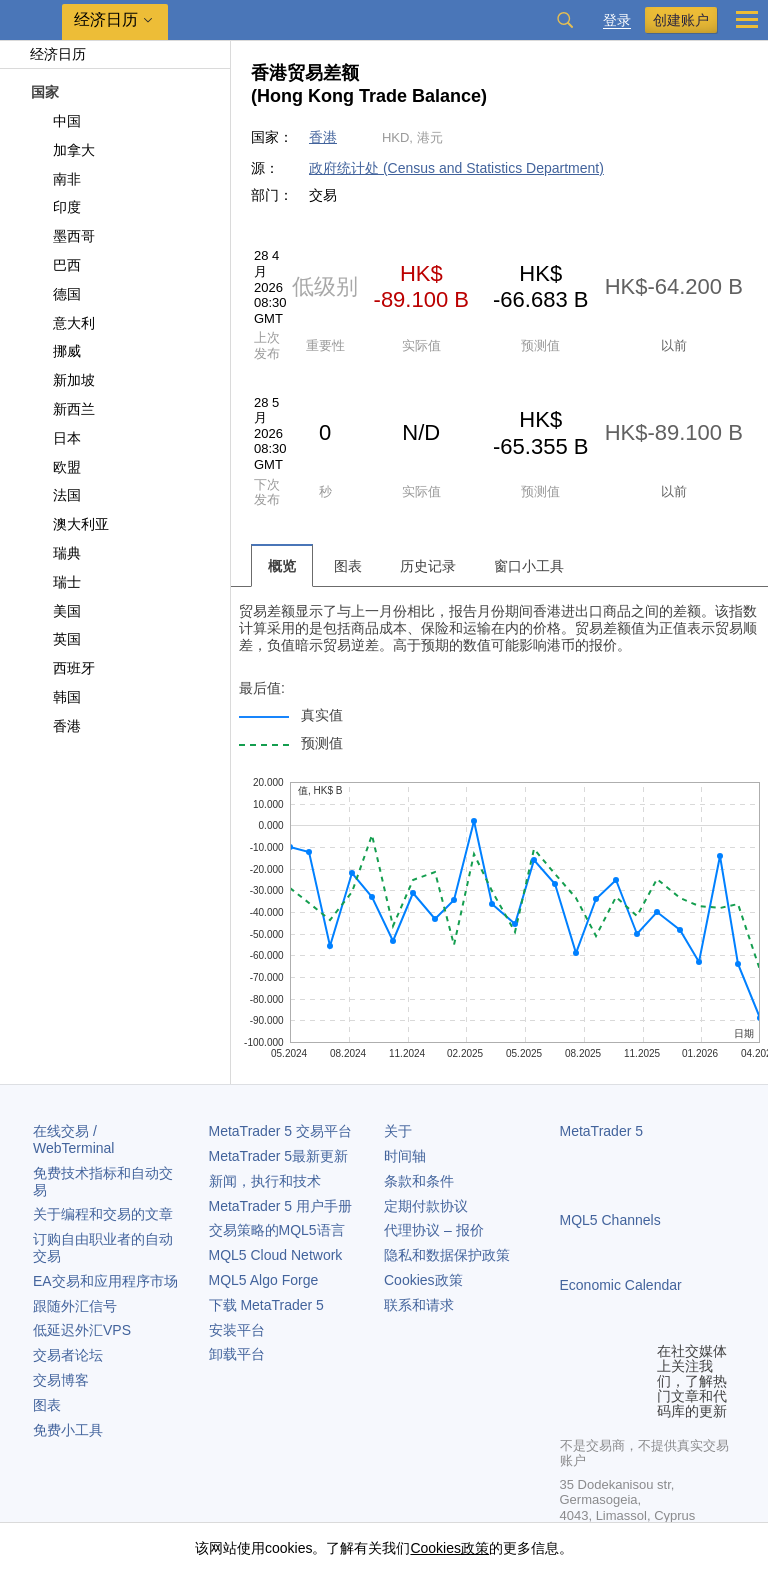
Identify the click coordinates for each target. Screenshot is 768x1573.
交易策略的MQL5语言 (277, 1230)
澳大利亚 (69, 524)
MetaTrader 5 (602, 1131)
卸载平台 (237, 1354)
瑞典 (55, 553)
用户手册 (280, 1206)
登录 (617, 20)
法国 (55, 495)
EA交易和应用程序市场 (105, 1281)
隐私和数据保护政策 (447, 1255)
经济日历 (48, 54)
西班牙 (62, 668)
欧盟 (55, 467)
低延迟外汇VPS (82, 1330)
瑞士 (55, 582)
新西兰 (62, 409)
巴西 (55, 265)
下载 (266, 1305)
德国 (55, 294)
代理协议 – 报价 (434, 1230)
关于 (398, 1131)
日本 (55, 438)
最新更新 (279, 1156)
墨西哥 (62, 236)
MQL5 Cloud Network (276, 1255)
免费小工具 (68, 1430)
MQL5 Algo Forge (264, 1280)
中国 (55, 121)
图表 (47, 1405)
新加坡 (62, 380)
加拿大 (62, 150)
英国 (55, 639)
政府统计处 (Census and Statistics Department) (456, 168)
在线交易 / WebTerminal (73, 1139)
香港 (55, 726)
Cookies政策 (423, 1280)
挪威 (55, 351)
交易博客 (61, 1380)
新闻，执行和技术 (265, 1181)
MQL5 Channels (610, 1220)
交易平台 (280, 1131)
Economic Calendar (621, 1285)
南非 (55, 179)
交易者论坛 (68, 1355)
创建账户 (681, 20)
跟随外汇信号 (75, 1306)
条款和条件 (419, 1181)
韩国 (55, 697)
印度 (55, 207)
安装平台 (237, 1330)
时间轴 (405, 1156)
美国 (55, 611)
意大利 (62, 323)
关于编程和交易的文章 (103, 1214)
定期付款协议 (426, 1206)
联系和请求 (419, 1305)
